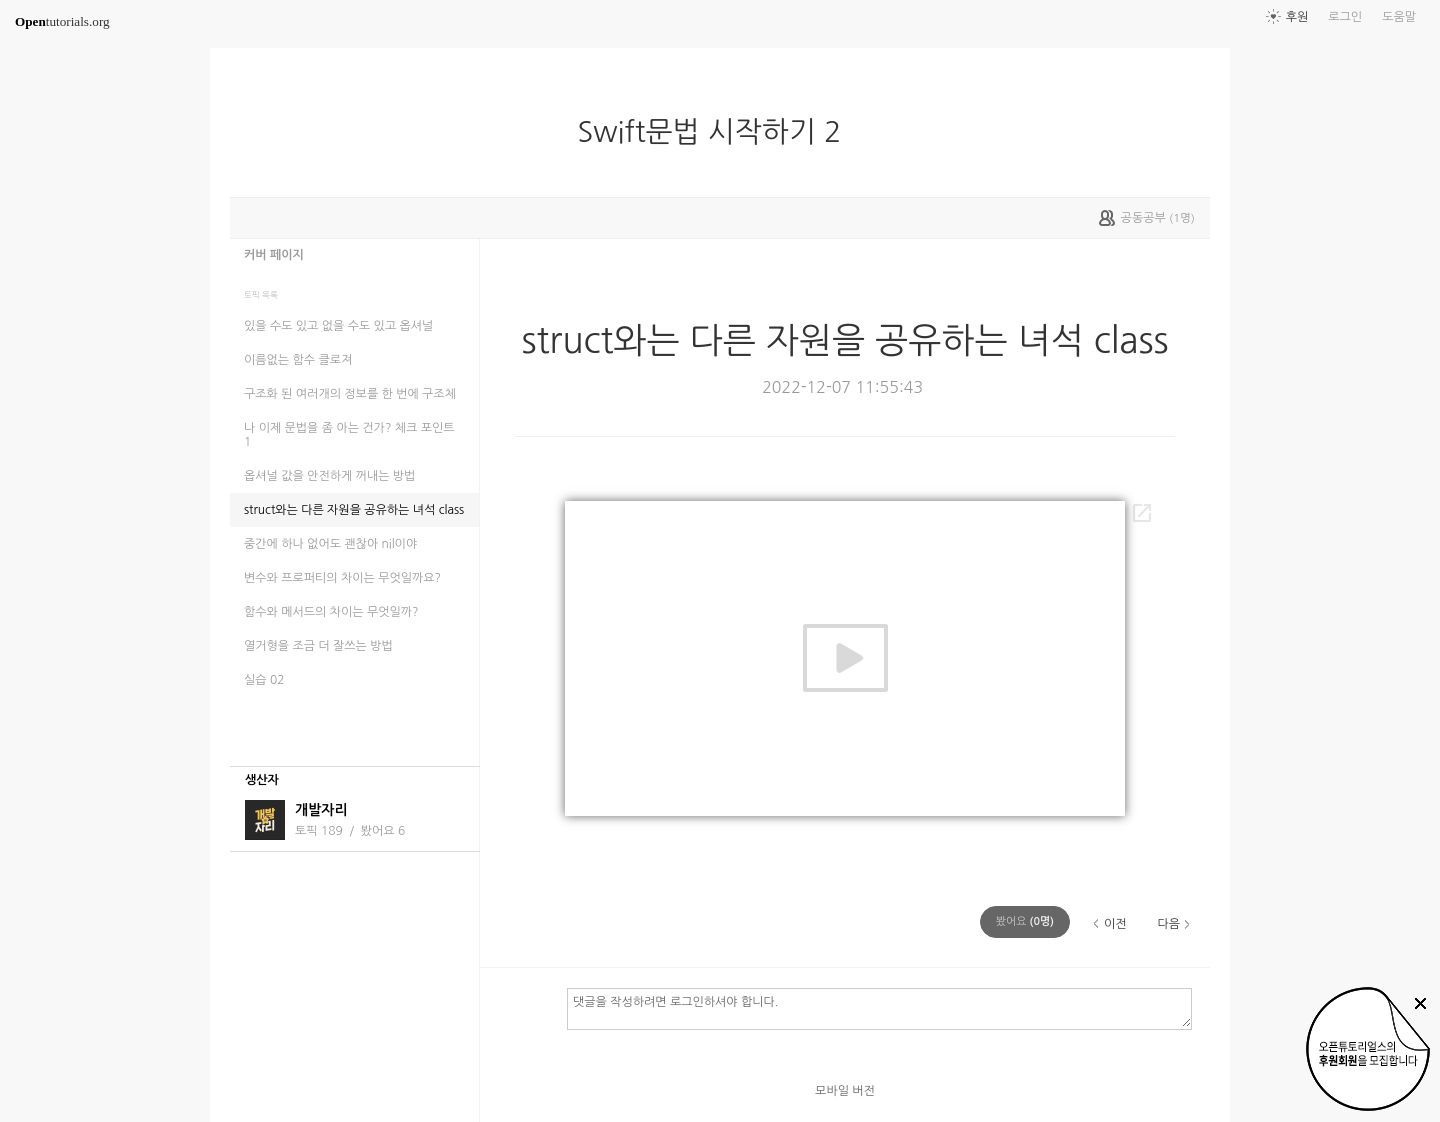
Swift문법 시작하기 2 (718, 132)
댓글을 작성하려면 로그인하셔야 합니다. (879, 1008)
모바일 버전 (845, 1091)
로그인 (1345, 17)
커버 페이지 (274, 255)
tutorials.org (62, 21)
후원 (1297, 17)
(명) (1025, 921)
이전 (1115, 924)
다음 (1168, 924)
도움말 (1399, 17)
